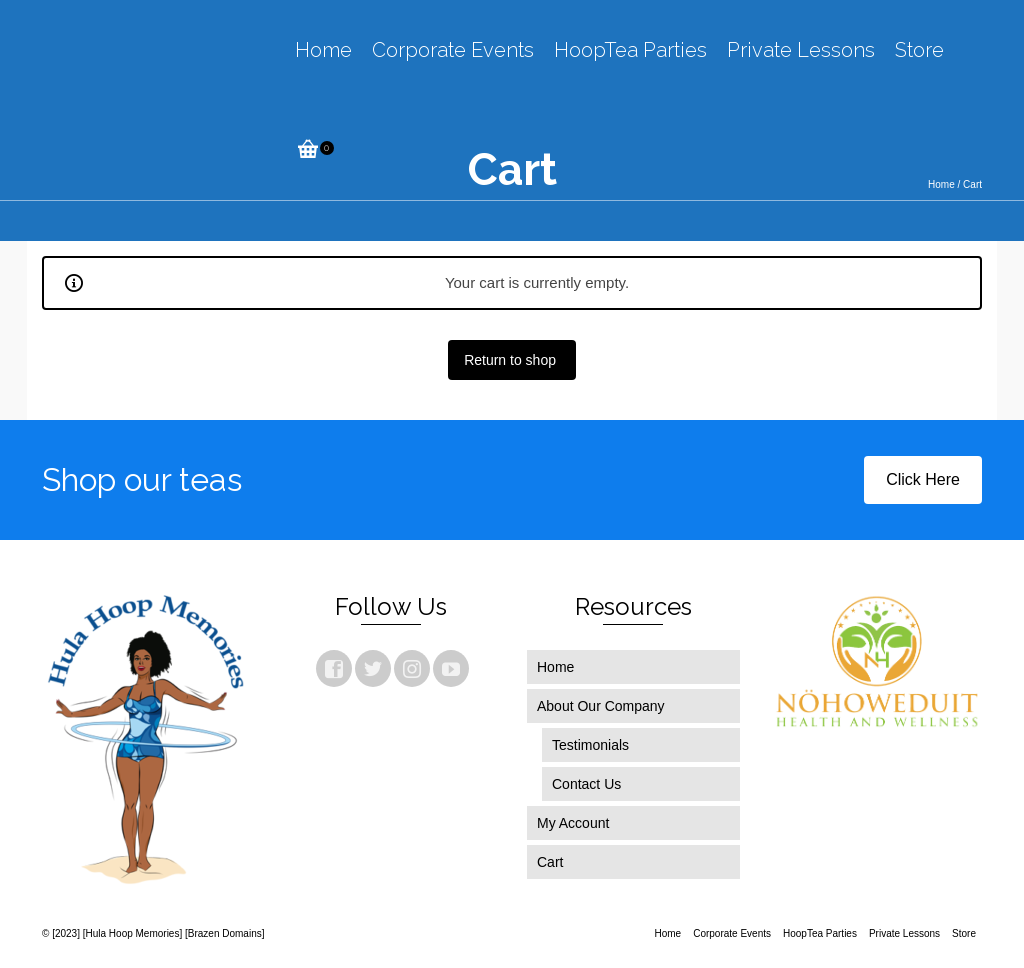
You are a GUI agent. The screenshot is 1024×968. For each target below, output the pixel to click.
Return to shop (512, 360)
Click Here (923, 479)
